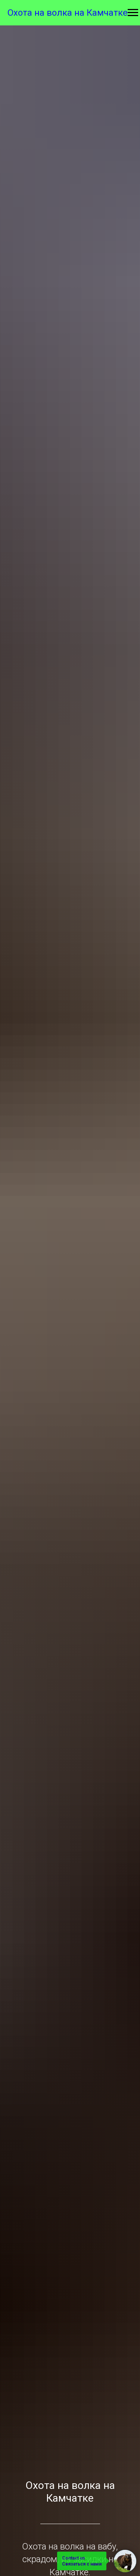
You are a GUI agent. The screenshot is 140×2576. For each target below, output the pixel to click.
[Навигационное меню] (133, 12)
